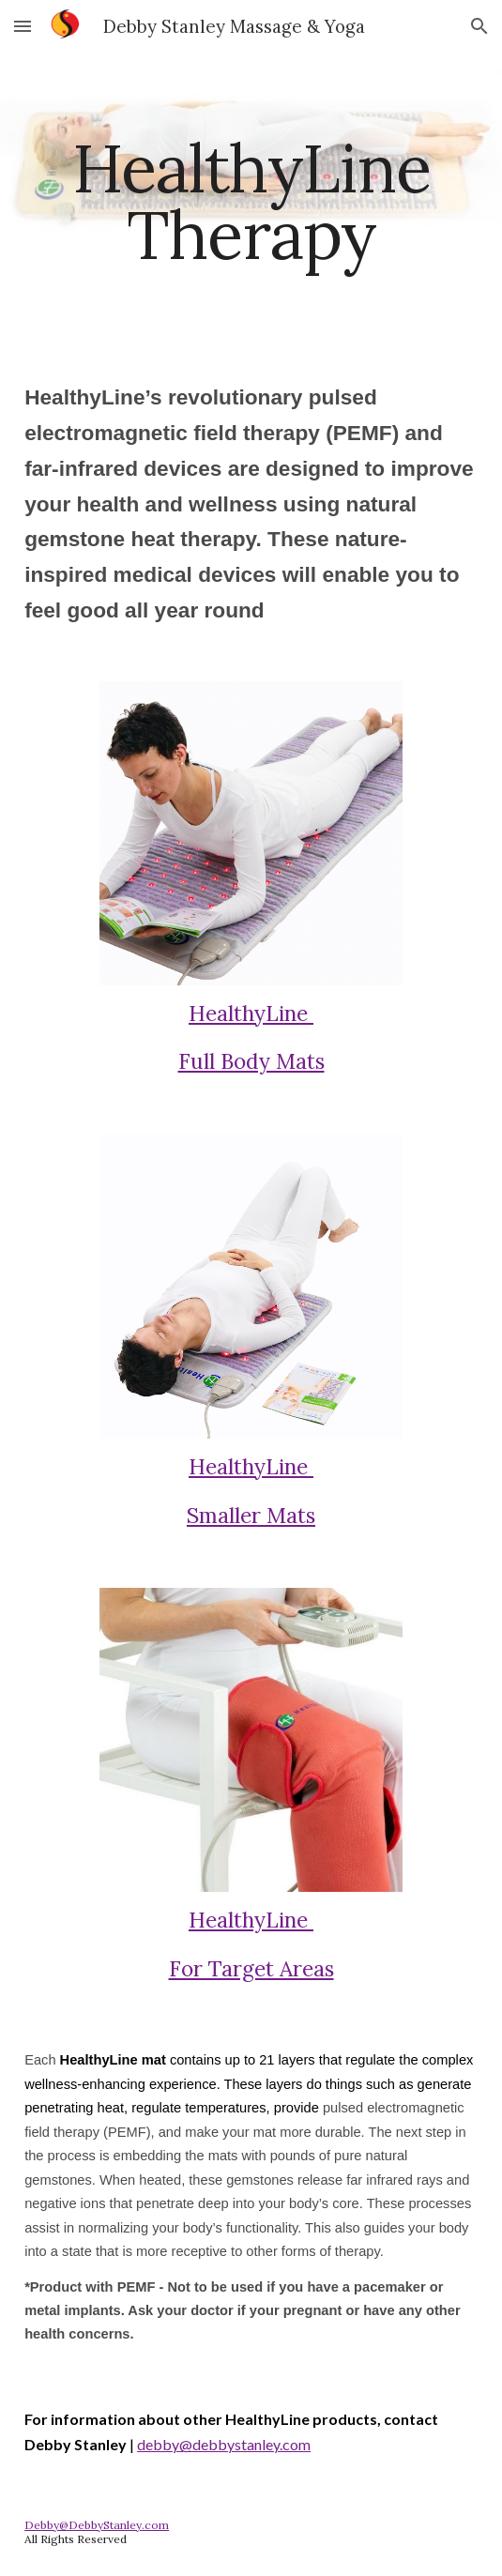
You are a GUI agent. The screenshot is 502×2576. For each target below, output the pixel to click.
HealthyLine (251, 1013)
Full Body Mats (251, 1061)
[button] (22, 26)
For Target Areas (251, 1968)
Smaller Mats (251, 1515)
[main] (251, 201)
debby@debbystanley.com (224, 2444)
